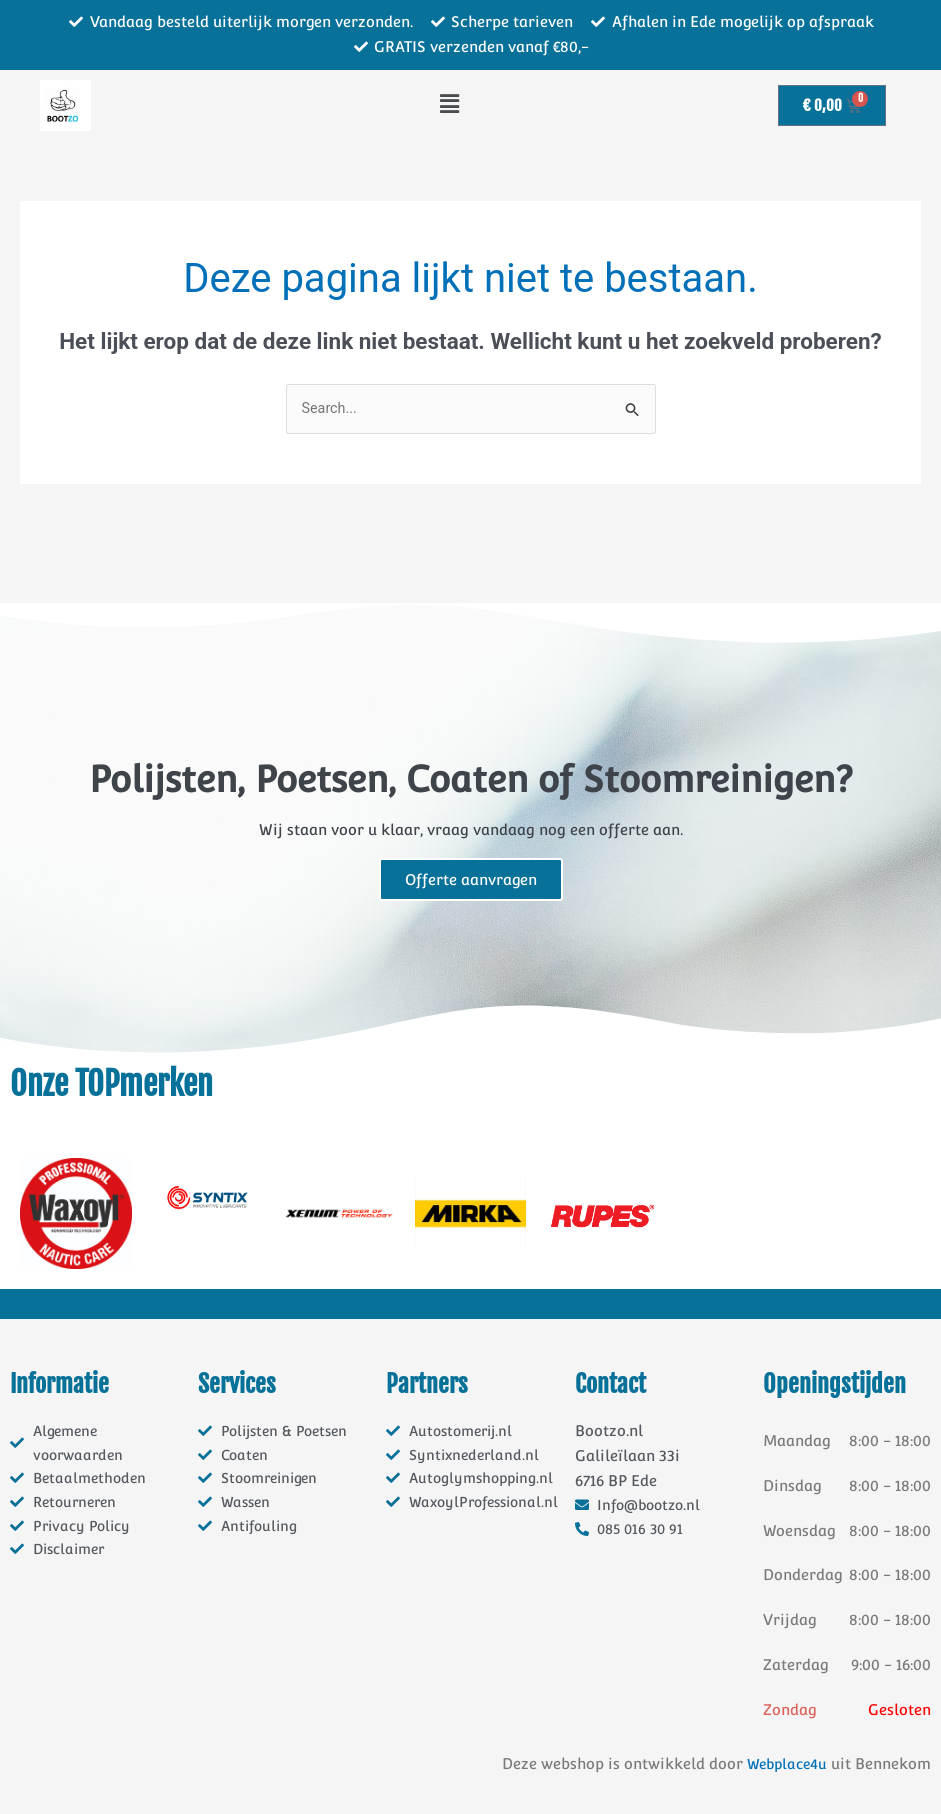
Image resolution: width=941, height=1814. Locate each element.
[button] (449, 105)
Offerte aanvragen (471, 880)
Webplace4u (784, 1764)
